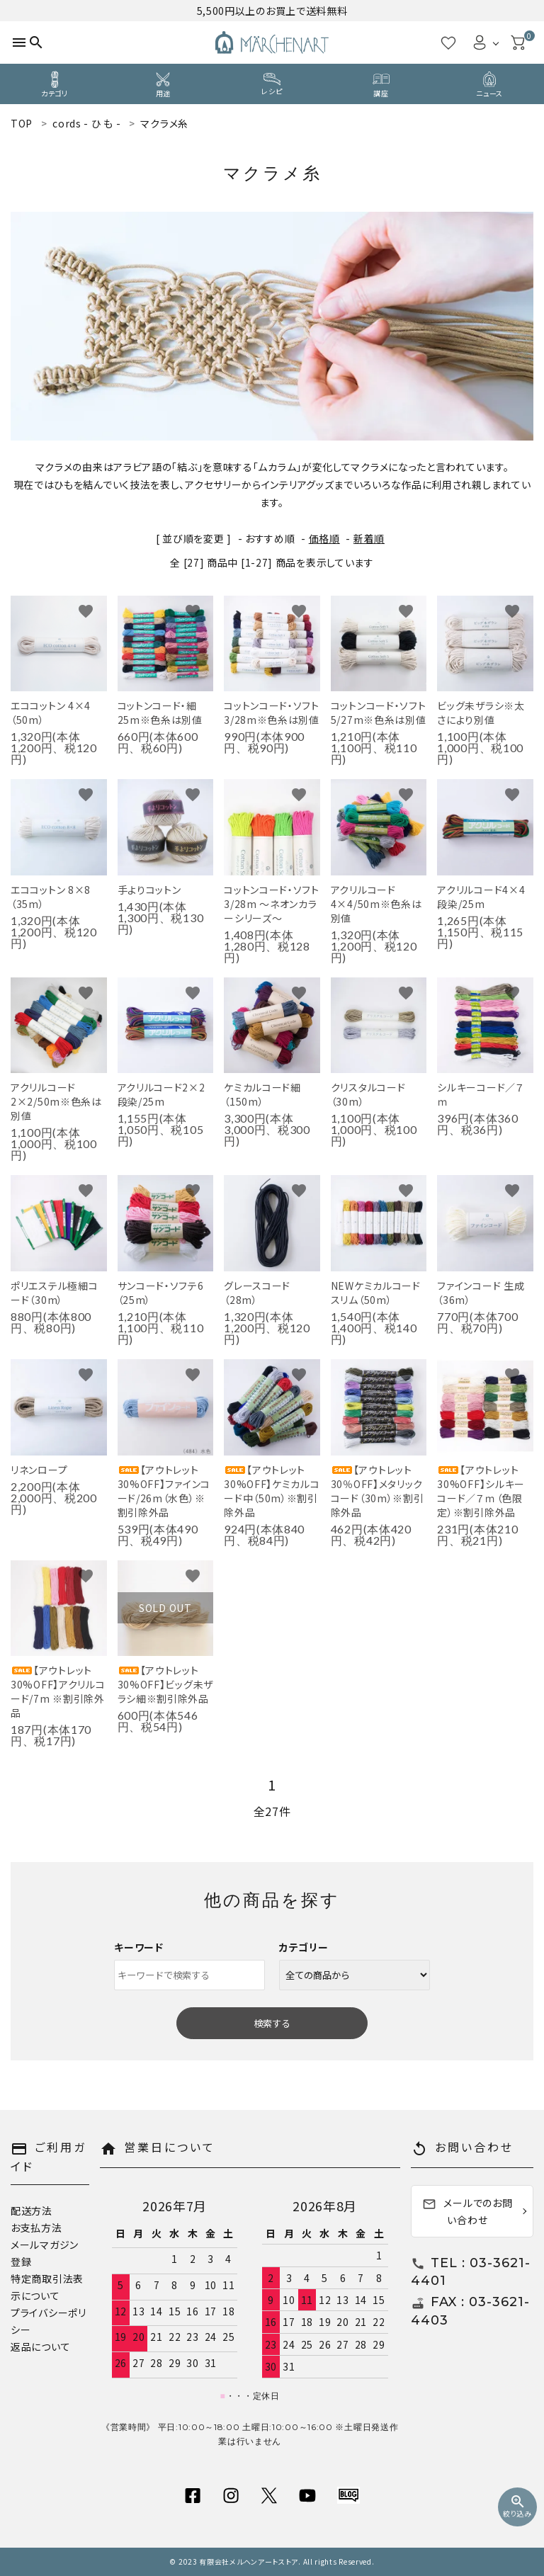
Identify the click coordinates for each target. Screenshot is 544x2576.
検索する (272, 2023)
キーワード (139, 1947)
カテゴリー (304, 1947)
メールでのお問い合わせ (467, 2211)
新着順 (369, 538)
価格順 (324, 538)
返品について (40, 2346)
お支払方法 (36, 2227)
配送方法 (31, 2210)
